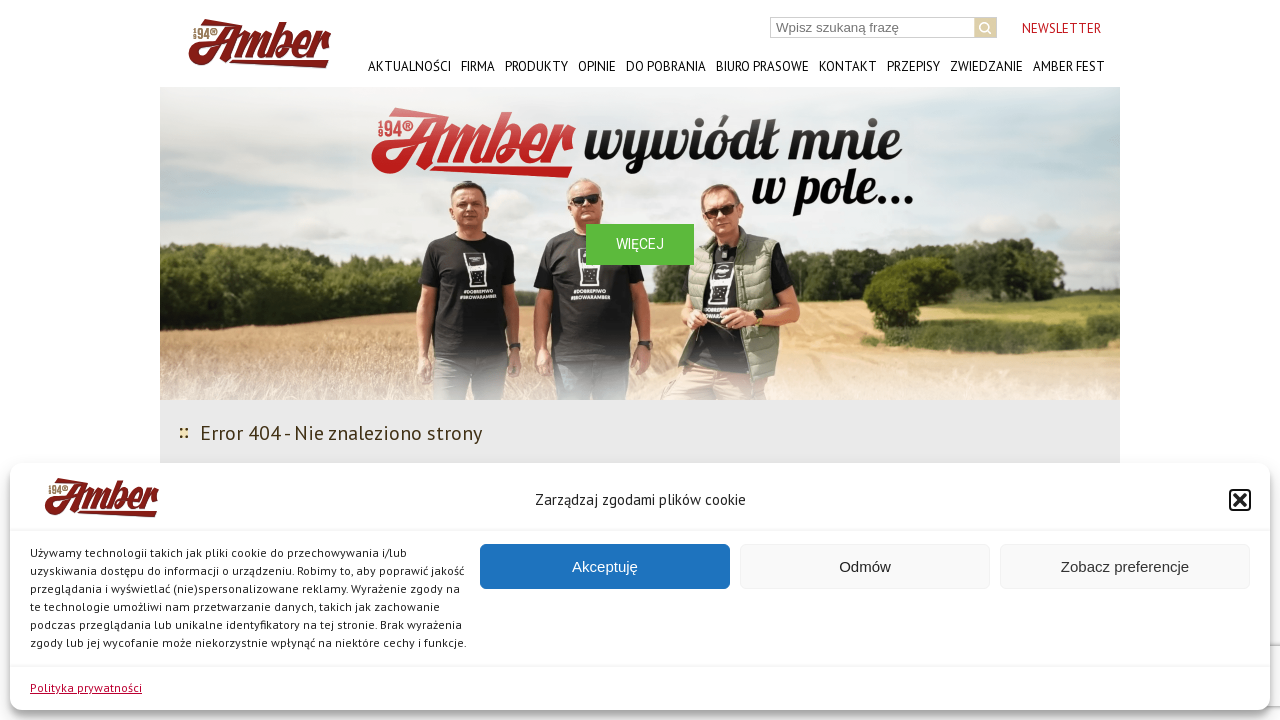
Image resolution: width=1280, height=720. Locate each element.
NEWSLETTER (1061, 28)
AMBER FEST (1069, 66)
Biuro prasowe (762, 66)
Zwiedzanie (986, 66)
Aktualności (409, 66)
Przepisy (913, 66)
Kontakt (848, 66)
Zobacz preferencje (1125, 566)
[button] (1240, 500)
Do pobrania (666, 66)
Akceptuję (605, 566)
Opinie (597, 66)
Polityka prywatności (86, 687)
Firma (478, 66)
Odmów (865, 566)
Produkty (536, 66)
